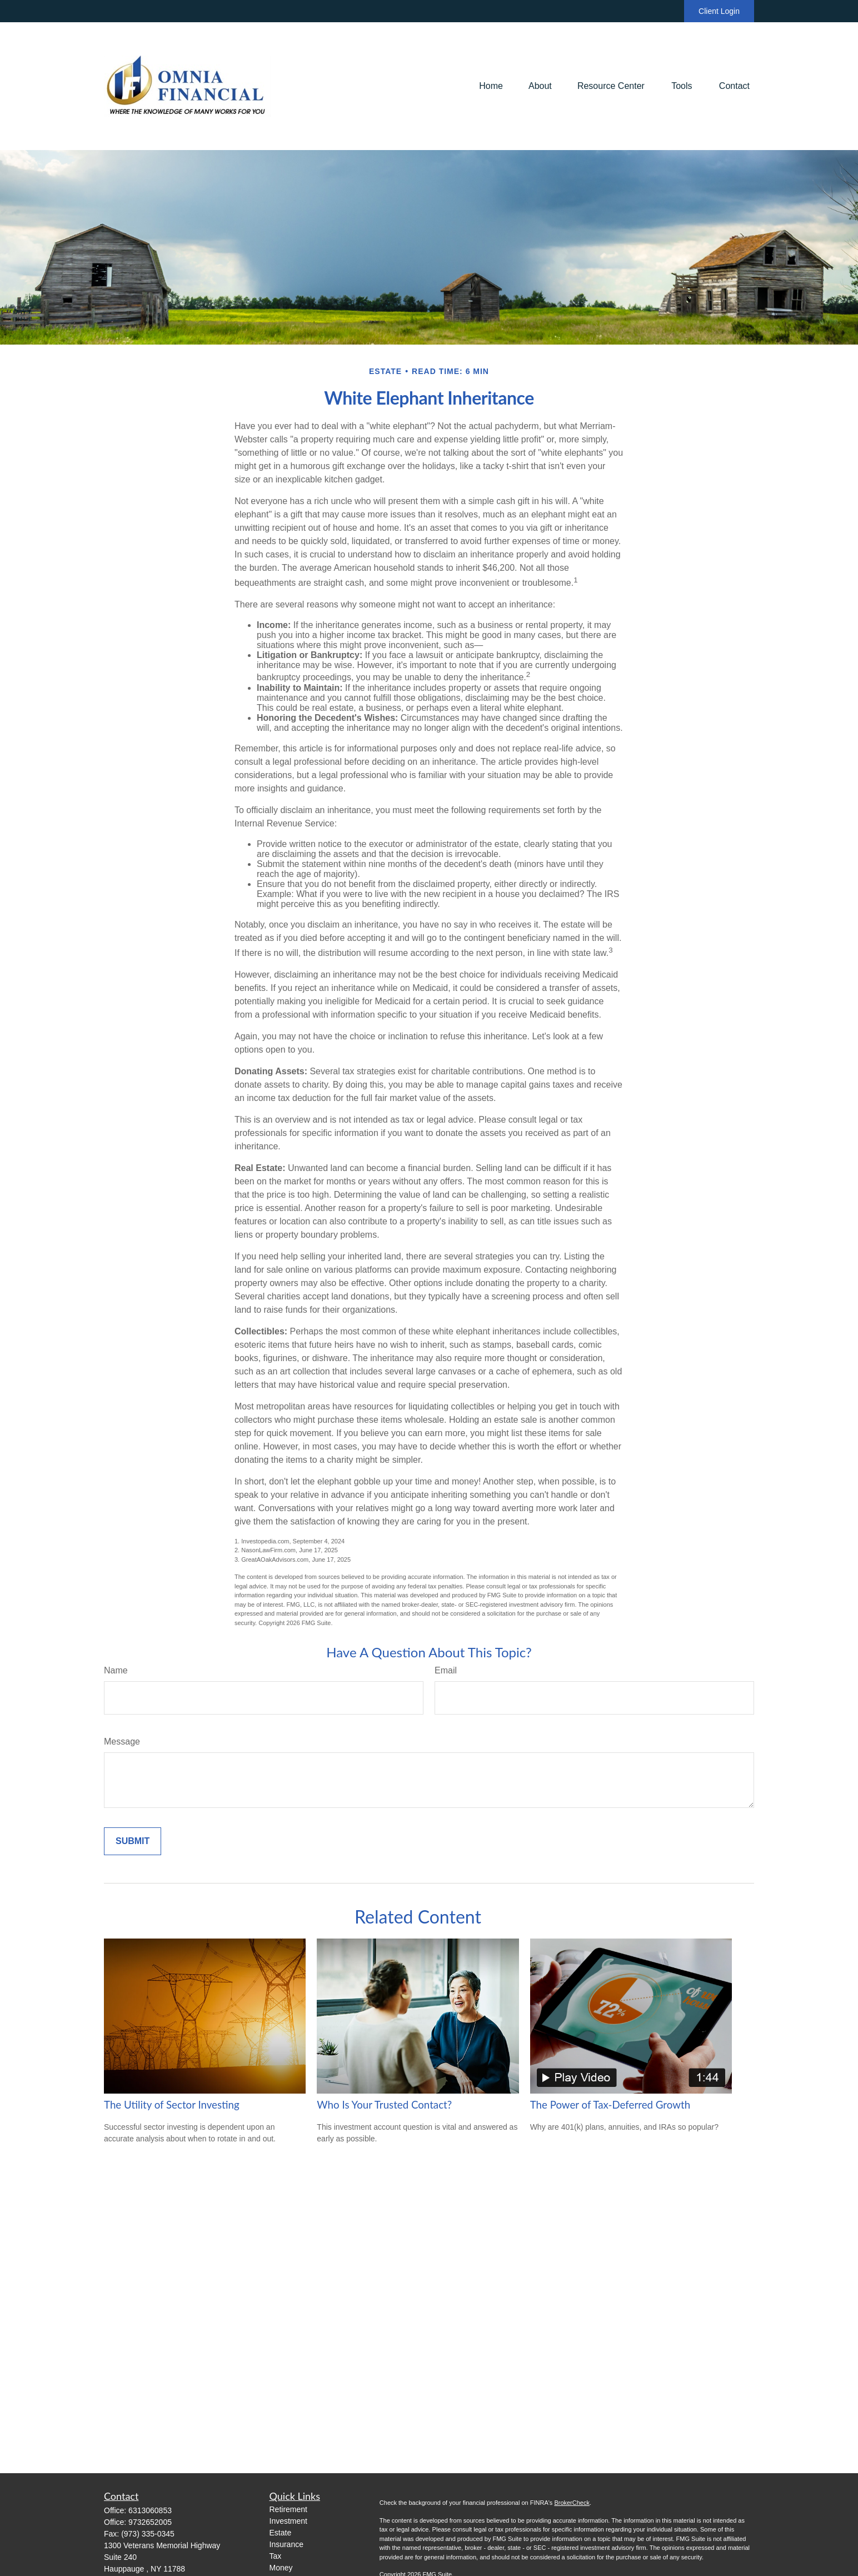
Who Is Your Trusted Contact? (384, 2105)
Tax (276, 2556)
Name (116, 1670)
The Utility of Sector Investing (172, 2105)
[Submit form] (132, 1841)
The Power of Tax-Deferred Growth (610, 2105)
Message (122, 1741)
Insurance (286, 2544)
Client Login (719, 11)
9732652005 (150, 2522)
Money (281, 2567)
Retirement (288, 2509)
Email (446, 1670)
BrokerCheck (572, 2502)
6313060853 (150, 2510)
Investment (288, 2521)
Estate (281, 2532)
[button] (491, 86)
